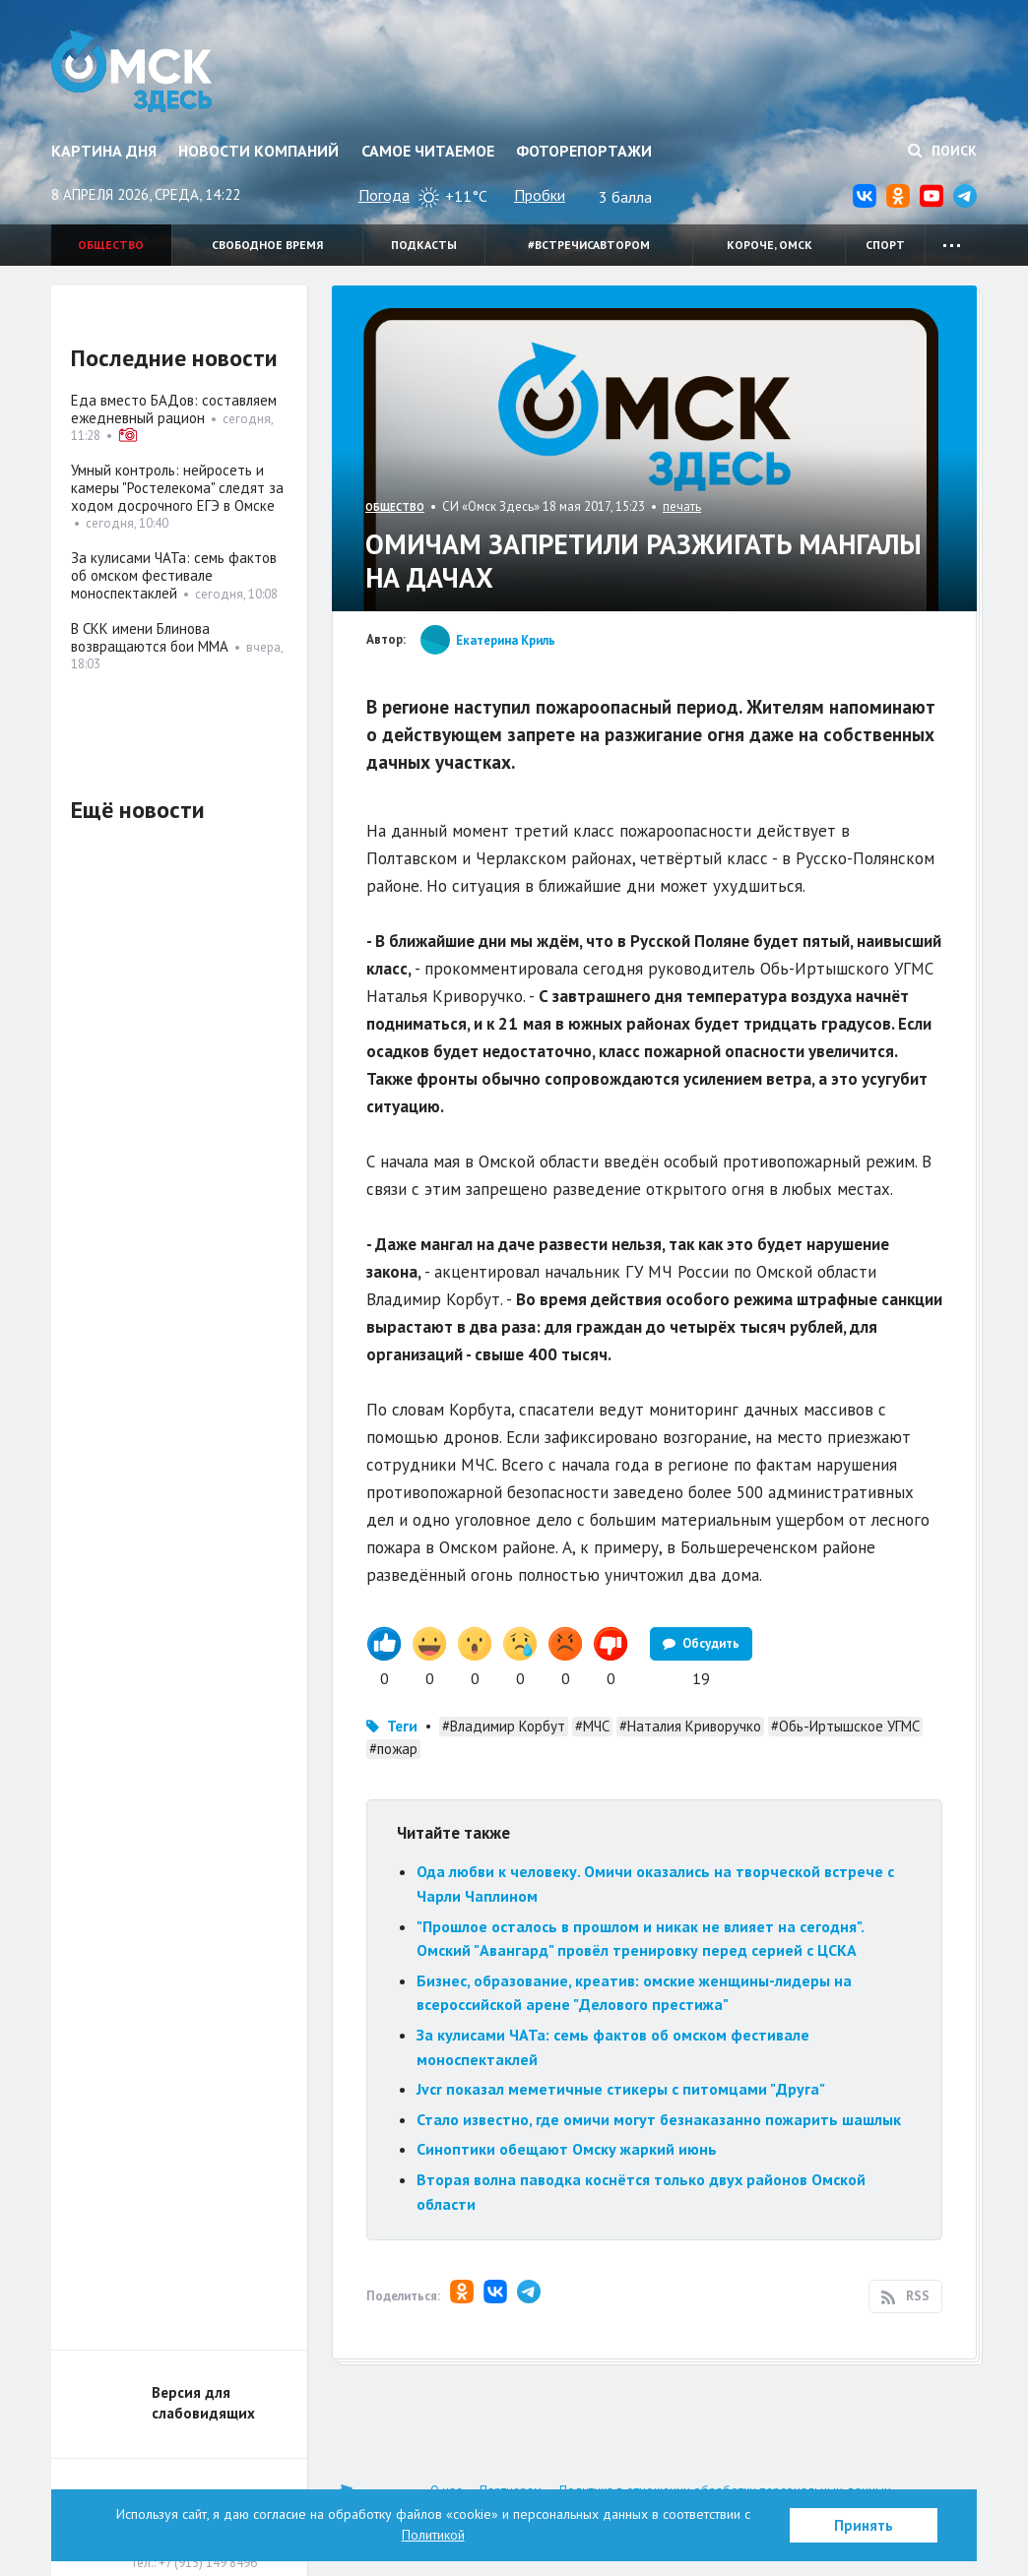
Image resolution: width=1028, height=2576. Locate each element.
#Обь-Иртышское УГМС (845, 1726)
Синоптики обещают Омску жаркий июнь (567, 2149)
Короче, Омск (769, 244)
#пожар (393, 1748)
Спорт (885, 244)
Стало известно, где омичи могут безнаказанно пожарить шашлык (659, 2119)
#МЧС (592, 1726)
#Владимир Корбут (503, 1726)
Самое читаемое (427, 150)
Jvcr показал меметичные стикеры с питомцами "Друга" (621, 2089)
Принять (863, 2525)
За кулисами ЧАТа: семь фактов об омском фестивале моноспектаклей (174, 575)
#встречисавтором (589, 244)
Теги (402, 1726)
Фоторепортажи (584, 150)
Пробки (539, 195)
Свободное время (267, 244)
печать (682, 506)
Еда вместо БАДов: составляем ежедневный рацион (174, 409)
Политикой (433, 2535)
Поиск (942, 150)
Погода (384, 195)
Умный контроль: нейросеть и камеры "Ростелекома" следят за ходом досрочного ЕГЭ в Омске (177, 488)
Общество (111, 244)
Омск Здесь (132, 71)
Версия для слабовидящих (203, 2402)
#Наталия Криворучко (690, 1726)
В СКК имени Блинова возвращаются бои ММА (149, 637)
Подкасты (424, 244)
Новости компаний (258, 150)
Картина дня (104, 150)
